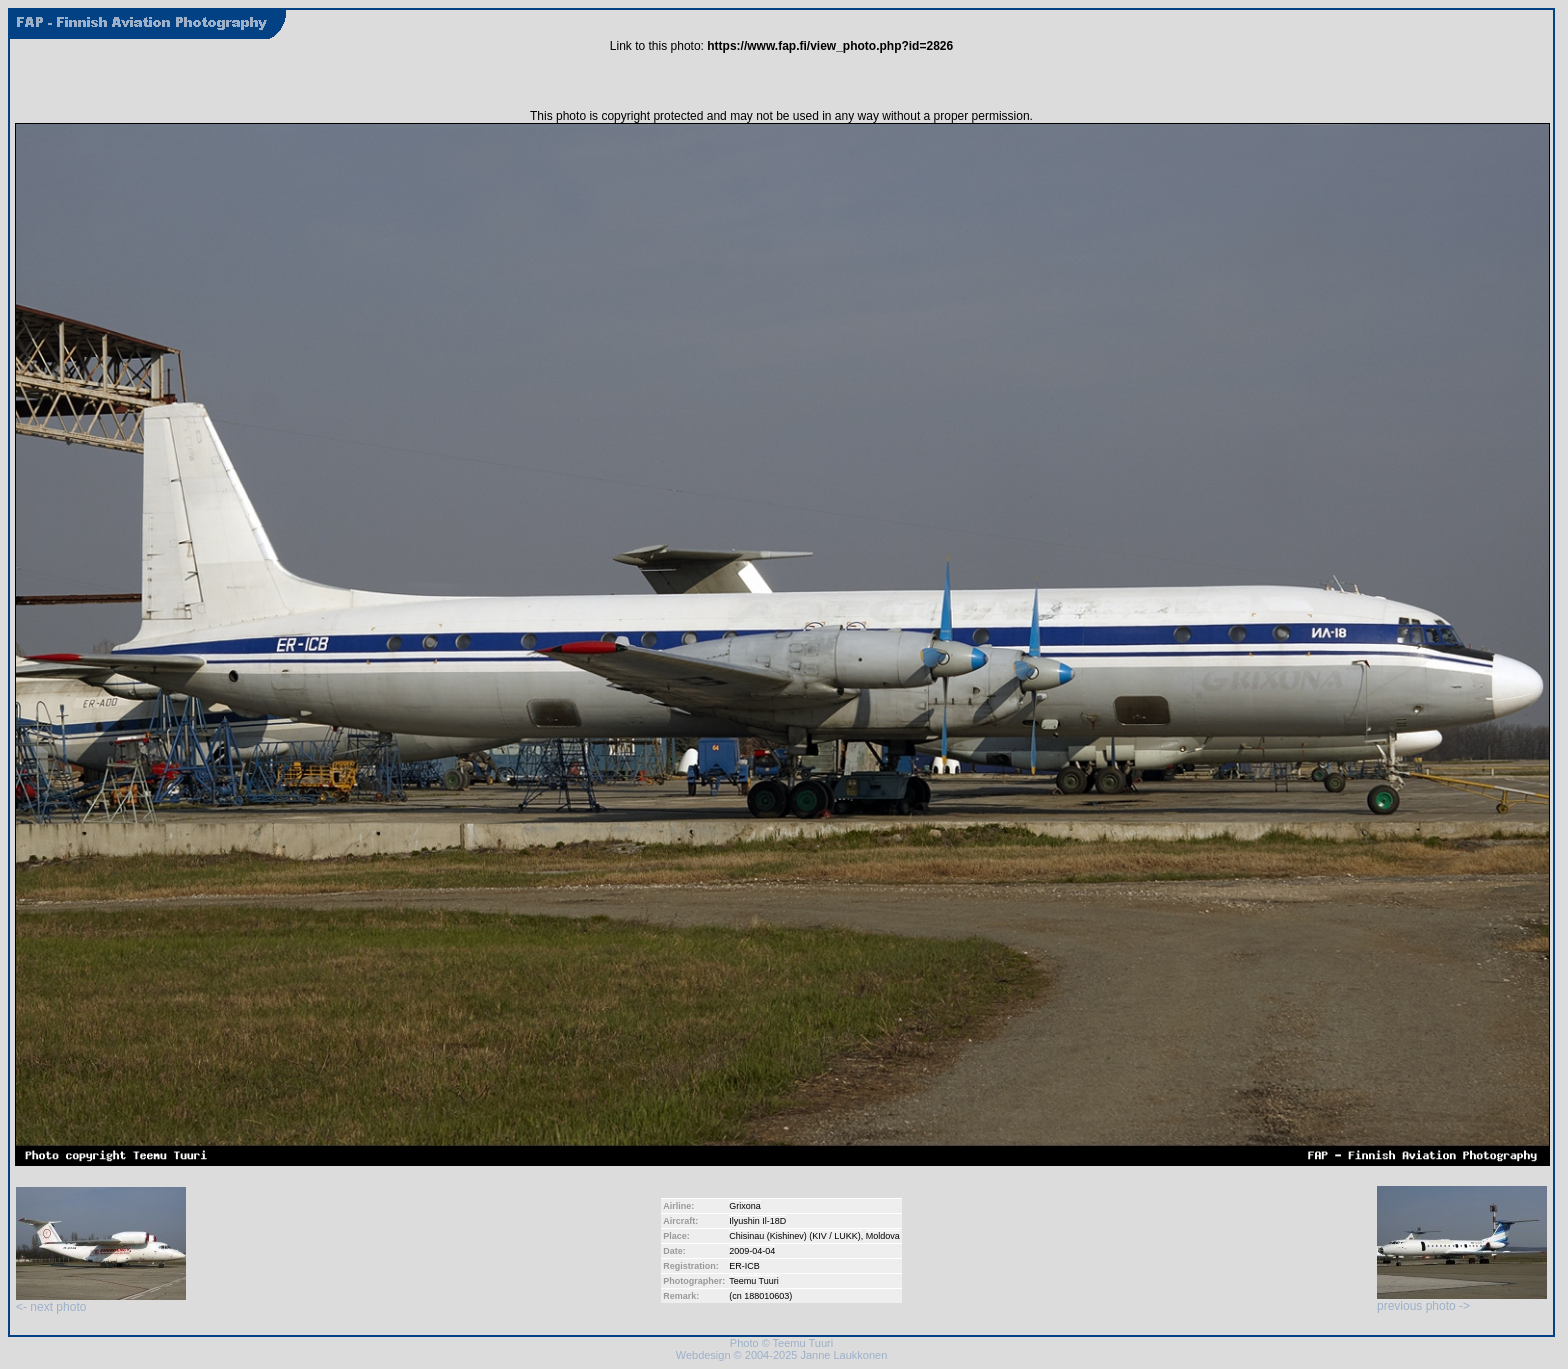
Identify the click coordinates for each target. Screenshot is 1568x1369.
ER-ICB (744, 1266)
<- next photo (101, 1301)
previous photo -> (1462, 1300)
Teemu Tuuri (754, 1281)
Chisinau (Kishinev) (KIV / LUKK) (795, 1236)
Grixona (745, 1206)
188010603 (766, 1296)
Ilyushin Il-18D (757, 1221)
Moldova (883, 1236)
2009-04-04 (752, 1251)
